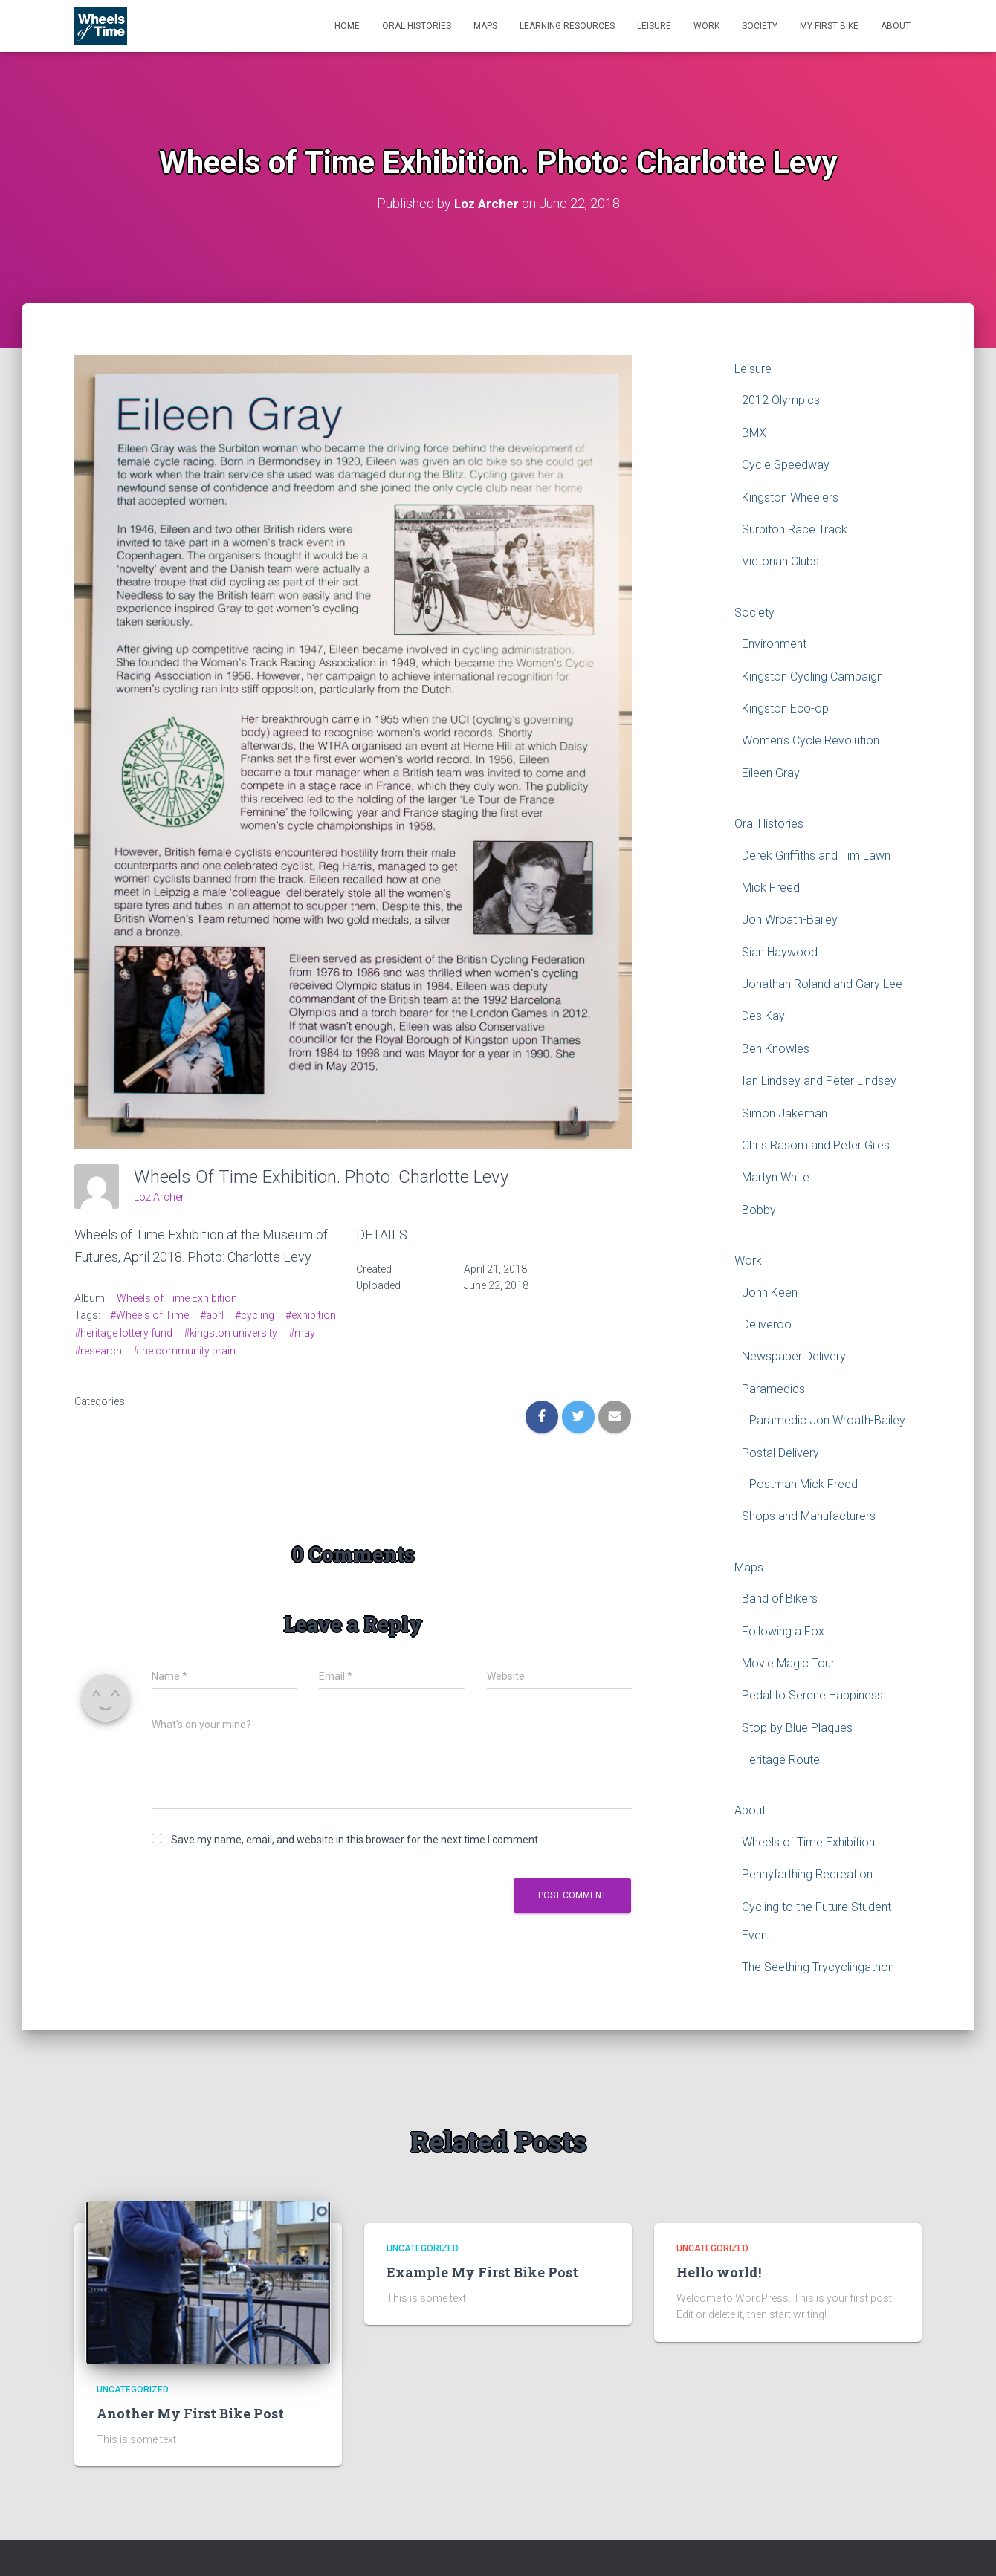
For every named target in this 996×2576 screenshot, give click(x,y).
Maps (485, 26)
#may (301, 1333)
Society (759, 26)
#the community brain (184, 1350)
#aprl (212, 1315)
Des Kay (763, 1016)
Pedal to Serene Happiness (812, 1695)
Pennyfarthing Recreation (807, 1874)
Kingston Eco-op (785, 708)
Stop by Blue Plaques (797, 1728)
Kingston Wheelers (790, 497)
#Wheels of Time (149, 1315)
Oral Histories (416, 26)
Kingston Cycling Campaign (812, 676)
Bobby (759, 1210)
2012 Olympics (781, 400)
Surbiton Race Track (794, 529)
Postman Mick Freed (803, 1484)
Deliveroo (767, 1324)
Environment (774, 644)
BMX (754, 433)
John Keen (770, 1292)
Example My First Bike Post (482, 2272)
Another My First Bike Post (190, 2413)
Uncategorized (133, 2389)
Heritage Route (781, 1760)
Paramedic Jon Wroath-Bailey (827, 1420)
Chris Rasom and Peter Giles (816, 1145)
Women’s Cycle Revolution (810, 740)
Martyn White (775, 1177)
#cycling (254, 1315)
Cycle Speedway (786, 465)
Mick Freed (771, 887)
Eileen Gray (771, 773)
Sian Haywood (780, 952)
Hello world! (718, 2272)
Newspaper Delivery (794, 1356)
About (896, 26)
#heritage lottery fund (123, 1333)
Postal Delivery (780, 1452)
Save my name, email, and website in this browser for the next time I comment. (355, 1840)
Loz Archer (159, 1197)
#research (98, 1350)
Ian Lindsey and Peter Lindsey (819, 1081)
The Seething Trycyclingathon (818, 1967)
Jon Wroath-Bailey (790, 919)
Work (706, 26)
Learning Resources (567, 26)
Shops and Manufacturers (809, 1516)
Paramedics (773, 1389)
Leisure (654, 26)
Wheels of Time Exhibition (177, 1297)
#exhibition (310, 1315)
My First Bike (829, 26)
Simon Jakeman (784, 1113)
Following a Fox (783, 1630)
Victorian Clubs (780, 561)
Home (347, 26)
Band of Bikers (780, 1599)
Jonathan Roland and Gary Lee (822, 984)
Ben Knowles (775, 1049)
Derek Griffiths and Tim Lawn (816, 855)
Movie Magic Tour (788, 1663)
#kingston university (230, 1333)
